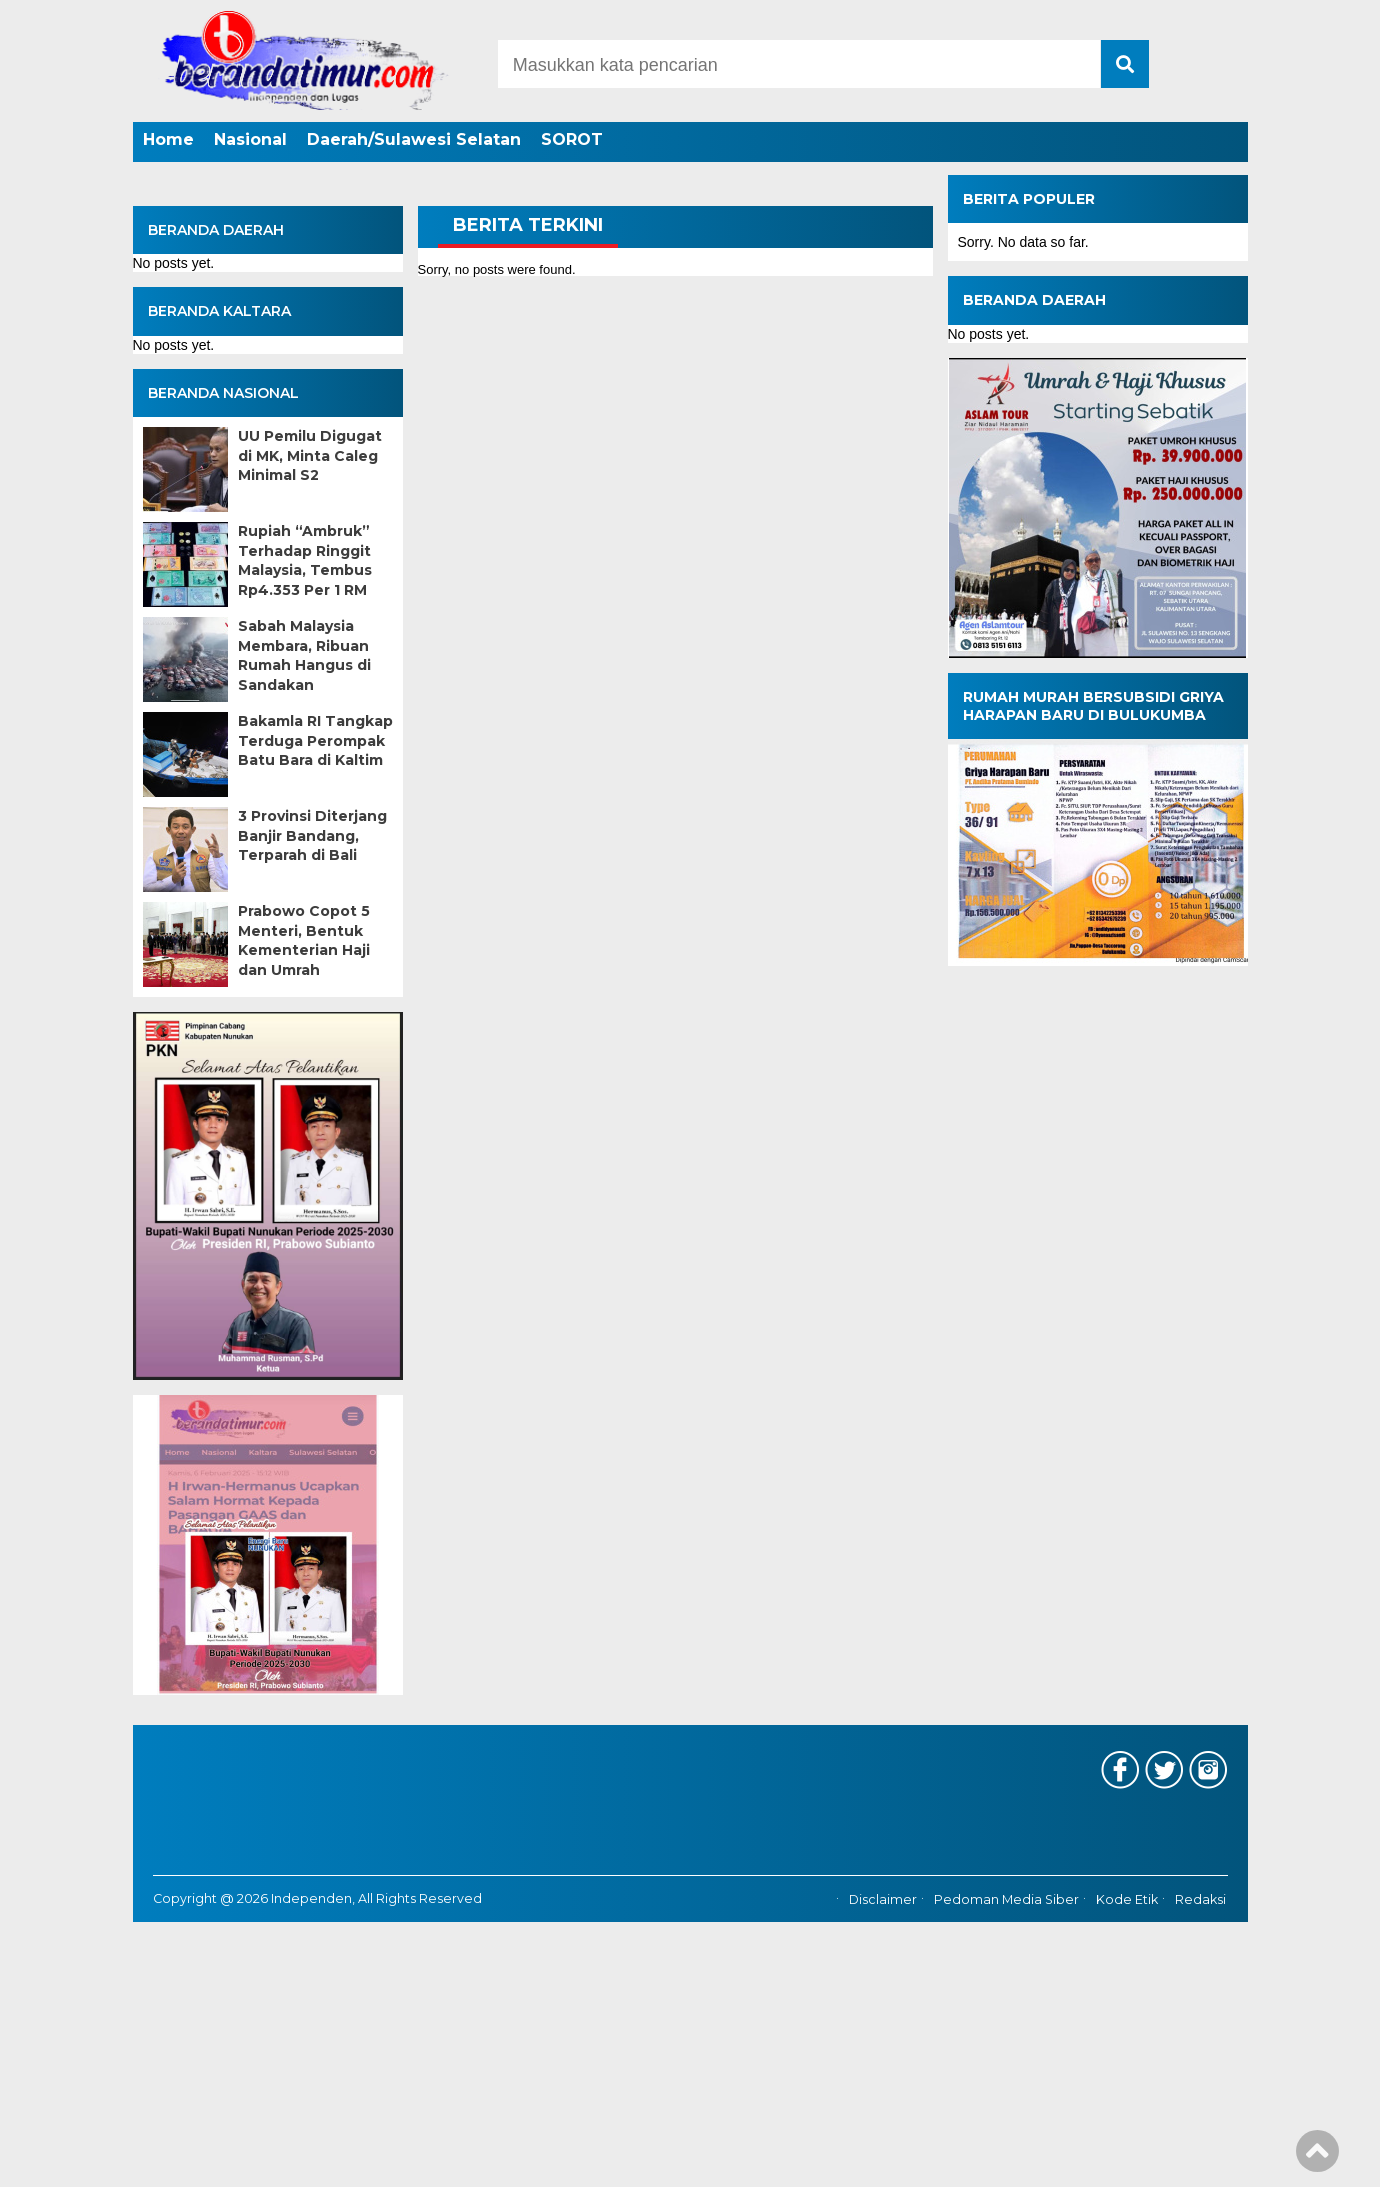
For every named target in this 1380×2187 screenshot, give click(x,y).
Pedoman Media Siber (1006, 1899)
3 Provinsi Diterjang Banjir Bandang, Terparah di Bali (312, 835)
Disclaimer (883, 1899)
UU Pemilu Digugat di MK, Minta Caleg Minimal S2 (310, 455)
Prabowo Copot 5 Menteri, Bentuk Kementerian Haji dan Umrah (304, 940)
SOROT (572, 139)
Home (168, 139)
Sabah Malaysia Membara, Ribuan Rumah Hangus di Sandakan (304, 655)
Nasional (250, 139)
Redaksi (1200, 1899)
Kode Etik (1127, 1899)
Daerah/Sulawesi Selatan (414, 139)
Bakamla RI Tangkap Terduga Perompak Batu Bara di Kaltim (315, 740)
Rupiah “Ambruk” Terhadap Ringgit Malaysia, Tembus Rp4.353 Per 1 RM (305, 560)
